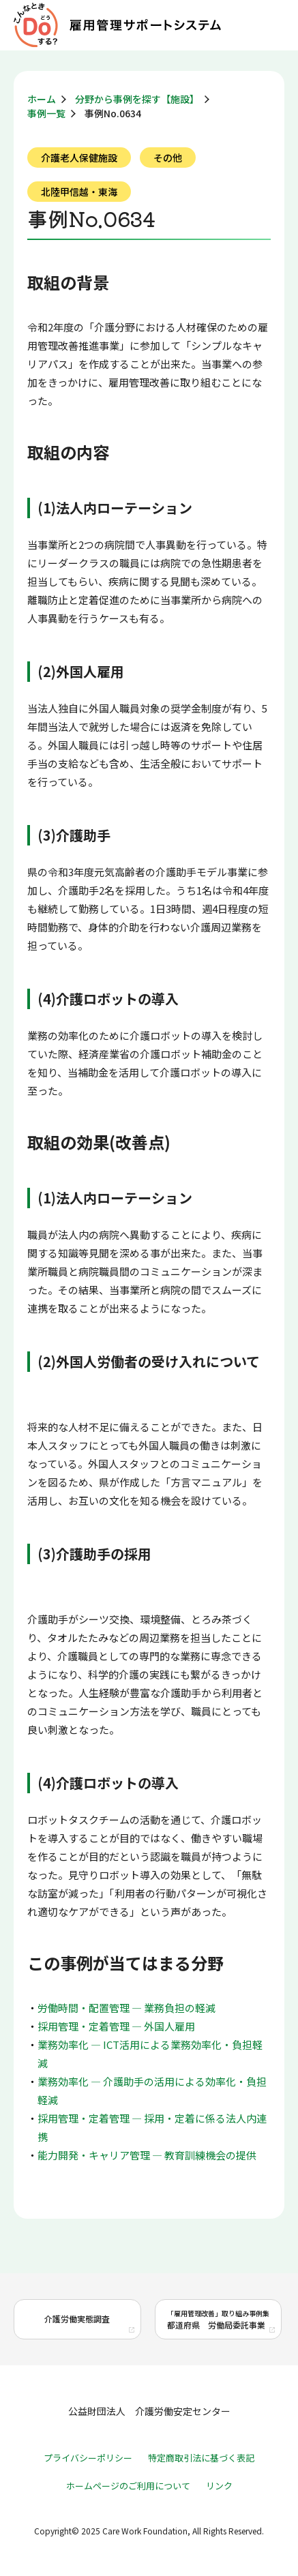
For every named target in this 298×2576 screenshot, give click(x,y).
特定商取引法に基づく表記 (201, 2457)
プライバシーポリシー (88, 2457)
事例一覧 (46, 113)
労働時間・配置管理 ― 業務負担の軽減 (126, 2008)
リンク (219, 2485)
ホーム (41, 99)
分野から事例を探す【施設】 (137, 99)
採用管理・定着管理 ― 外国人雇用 (116, 2026)
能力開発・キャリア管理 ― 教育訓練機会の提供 (147, 2155)
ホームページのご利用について (128, 2485)
